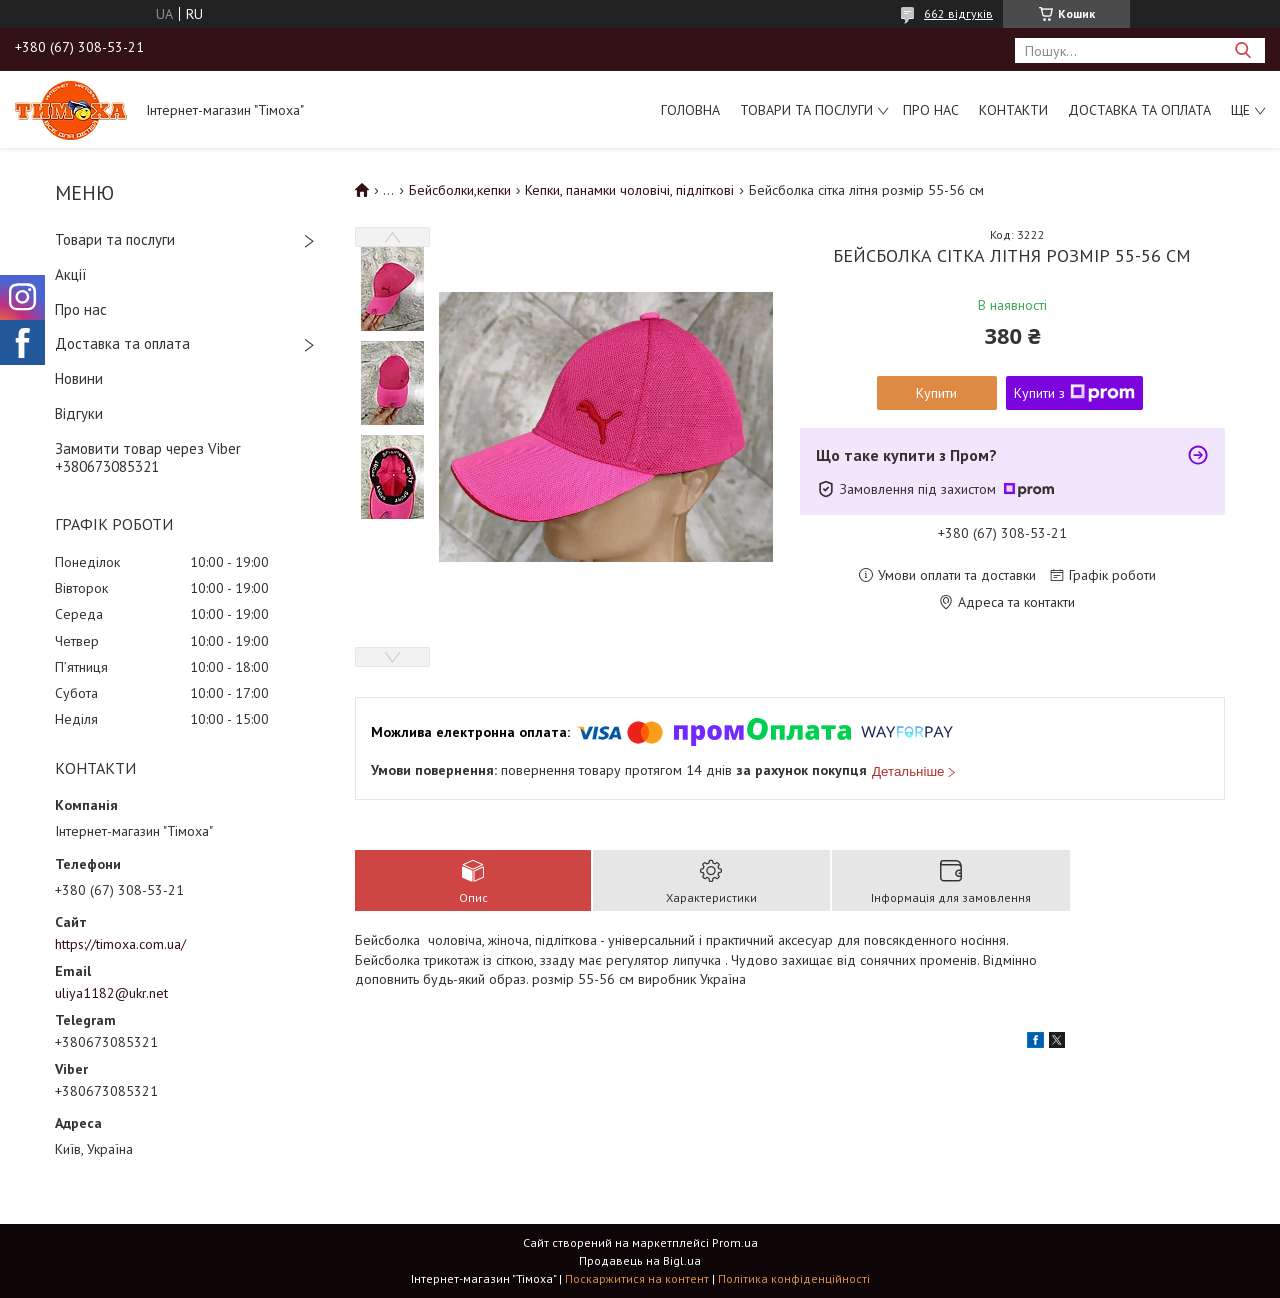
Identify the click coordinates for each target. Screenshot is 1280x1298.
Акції (71, 274)
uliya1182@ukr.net (111, 993)
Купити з (1074, 393)
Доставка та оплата (1139, 110)
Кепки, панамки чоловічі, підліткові (629, 190)
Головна (690, 110)
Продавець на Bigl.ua (640, 1260)
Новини (79, 378)
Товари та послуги (806, 110)
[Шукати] (1242, 50)
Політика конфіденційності (794, 1278)
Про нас (931, 110)
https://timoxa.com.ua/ (120, 944)
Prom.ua (735, 1242)
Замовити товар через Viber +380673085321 (148, 458)
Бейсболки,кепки (460, 190)
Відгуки (79, 413)
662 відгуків (958, 13)
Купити (936, 393)
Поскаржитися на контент (637, 1278)
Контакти (1013, 110)
